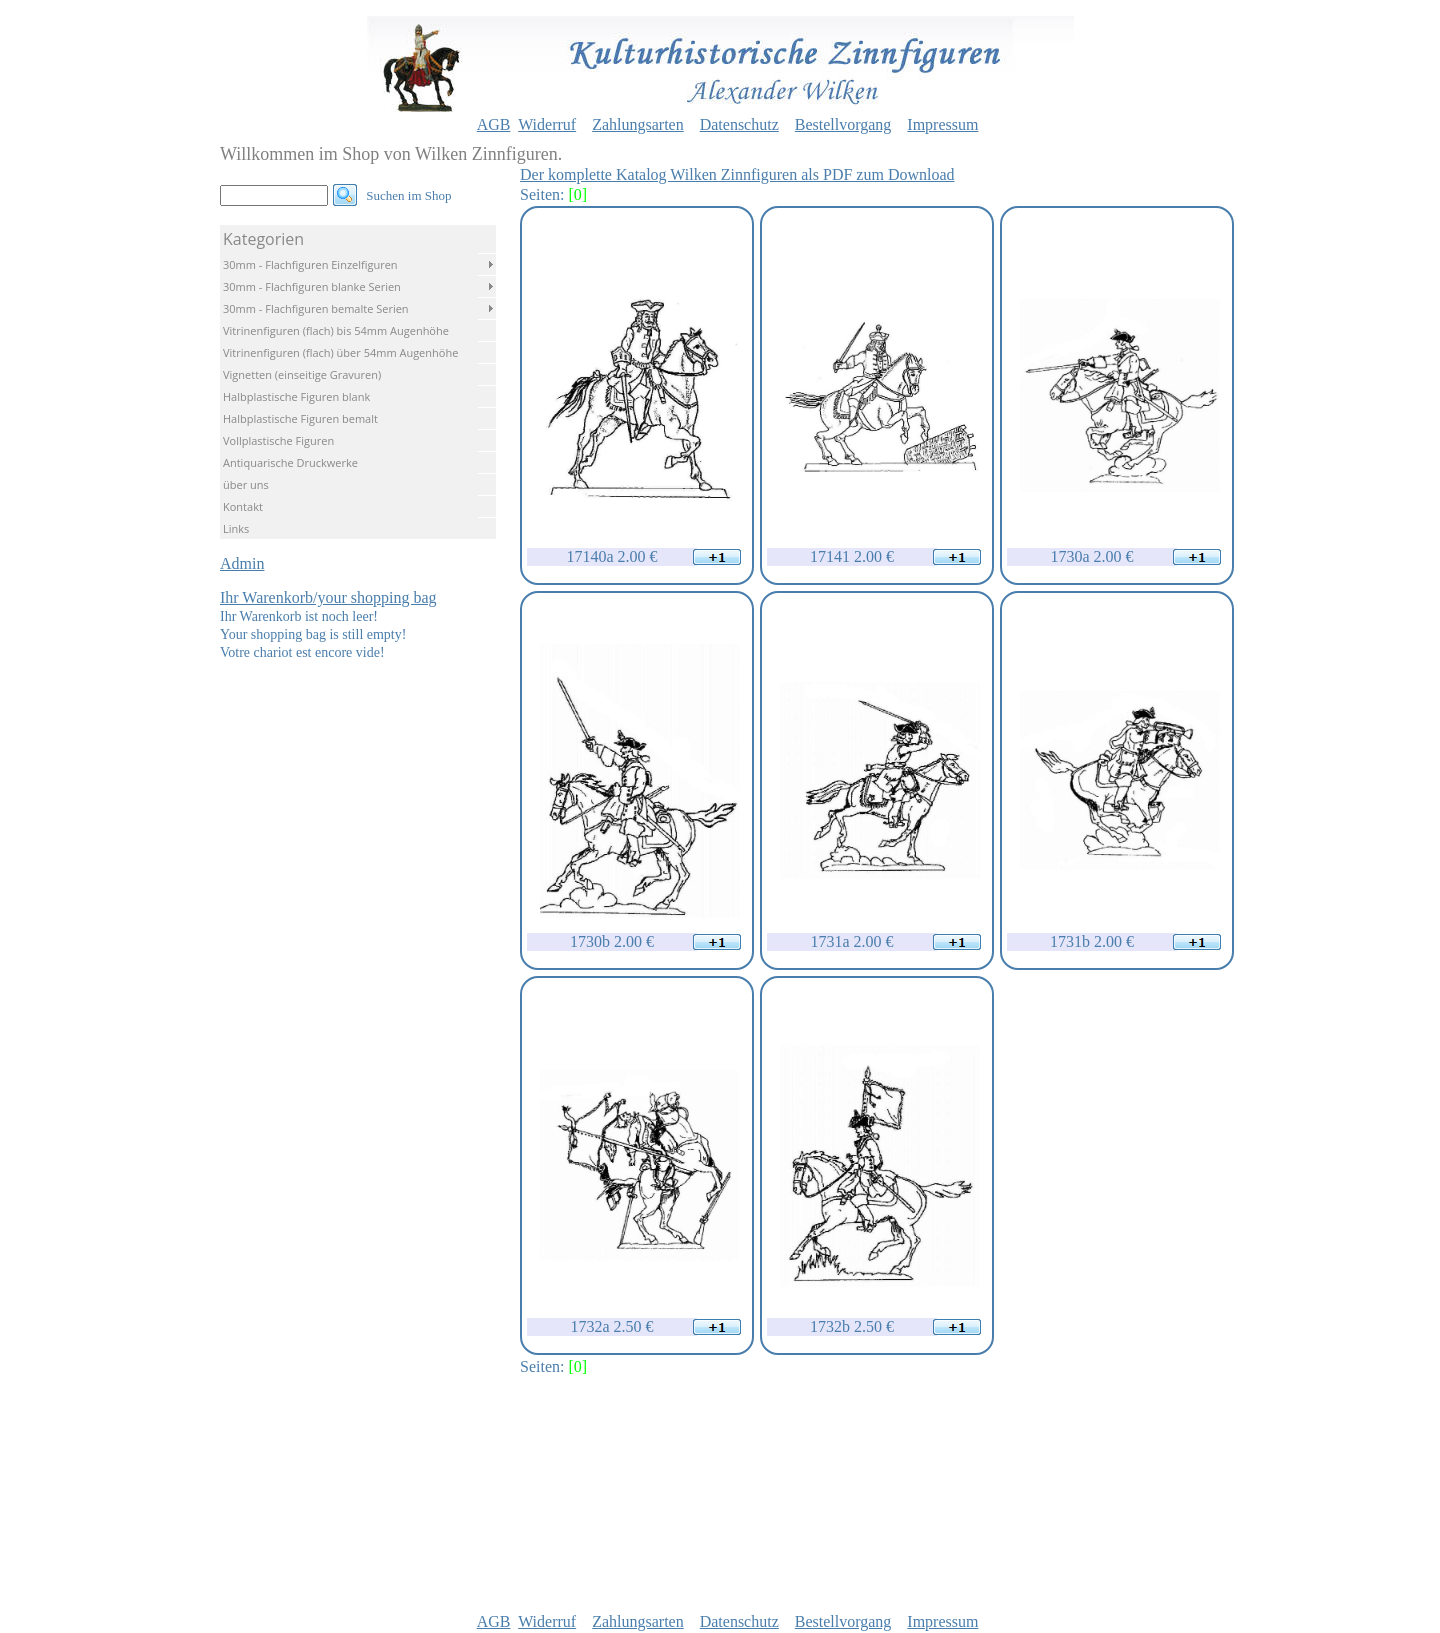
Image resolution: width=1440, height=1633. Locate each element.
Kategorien (263, 239)
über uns (246, 484)
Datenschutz (739, 124)
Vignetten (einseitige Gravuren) (302, 374)
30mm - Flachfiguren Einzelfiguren (310, 264)
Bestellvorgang (843, 124)
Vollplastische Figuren (278, 440)
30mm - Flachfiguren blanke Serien (312, 286)
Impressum (942, 124)
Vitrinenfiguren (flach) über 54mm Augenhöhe (340, 352)
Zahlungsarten (638, 124)
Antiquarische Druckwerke (290, 462)
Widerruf (547, 124)
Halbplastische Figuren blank (296, 396)
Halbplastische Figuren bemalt (300, 418)
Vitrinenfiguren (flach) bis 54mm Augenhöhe (336, 330)
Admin (242, 563)
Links (236, 528)
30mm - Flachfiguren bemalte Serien (316, 308)
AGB (494, 124)
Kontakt (243, 506)
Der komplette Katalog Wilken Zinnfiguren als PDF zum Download (737, 174)
